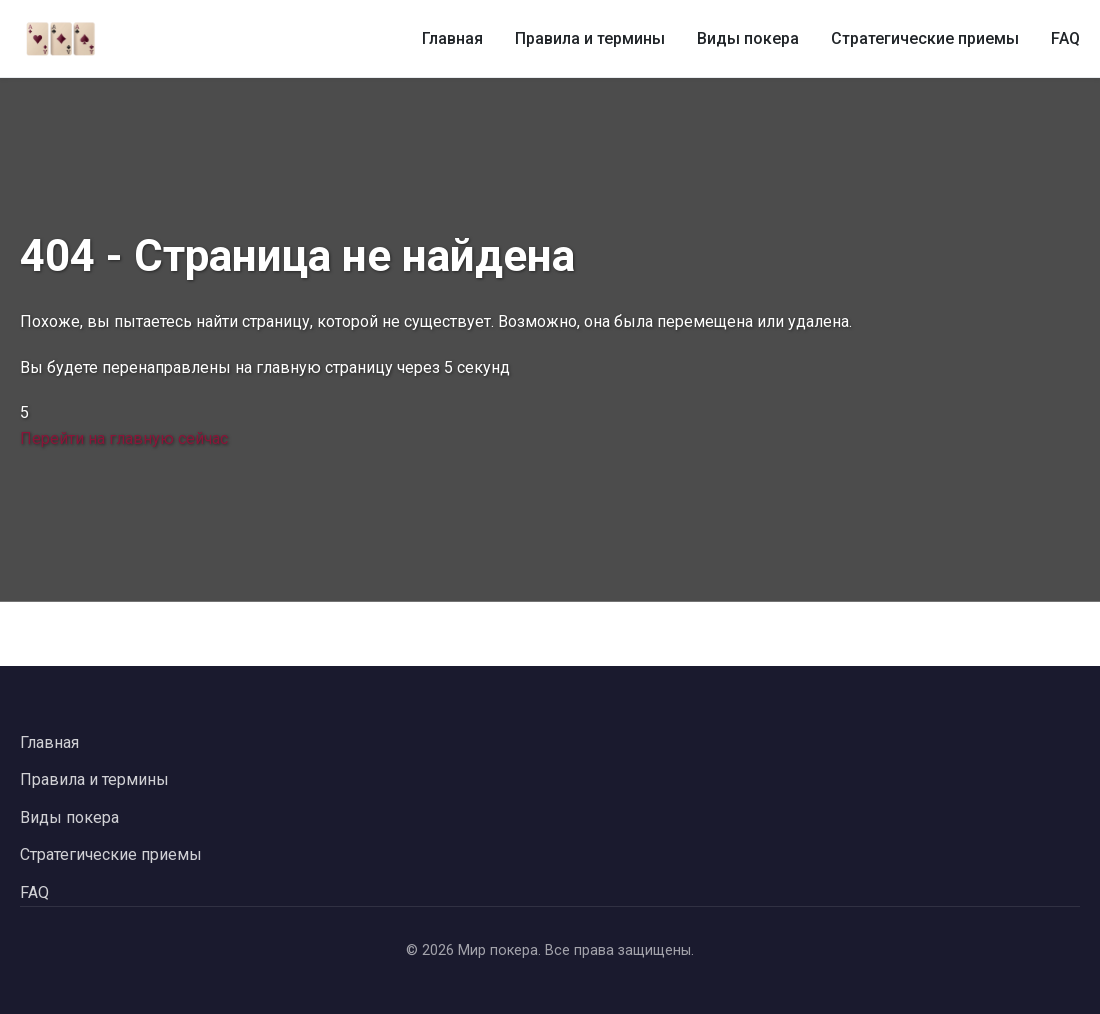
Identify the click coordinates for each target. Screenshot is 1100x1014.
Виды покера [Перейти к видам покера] (69, 817)
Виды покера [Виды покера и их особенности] (748, 38)
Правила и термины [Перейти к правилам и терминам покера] (94, 779)
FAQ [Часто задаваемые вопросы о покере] (1065, 38)
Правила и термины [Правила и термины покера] (590, 38)
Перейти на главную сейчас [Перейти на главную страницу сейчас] (124, 438)
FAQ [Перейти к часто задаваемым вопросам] (34, 892)
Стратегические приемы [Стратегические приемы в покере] (925, 38)
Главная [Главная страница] (452, 38)
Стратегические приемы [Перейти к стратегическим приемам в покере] (111, 854)
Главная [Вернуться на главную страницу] (49, 742)
